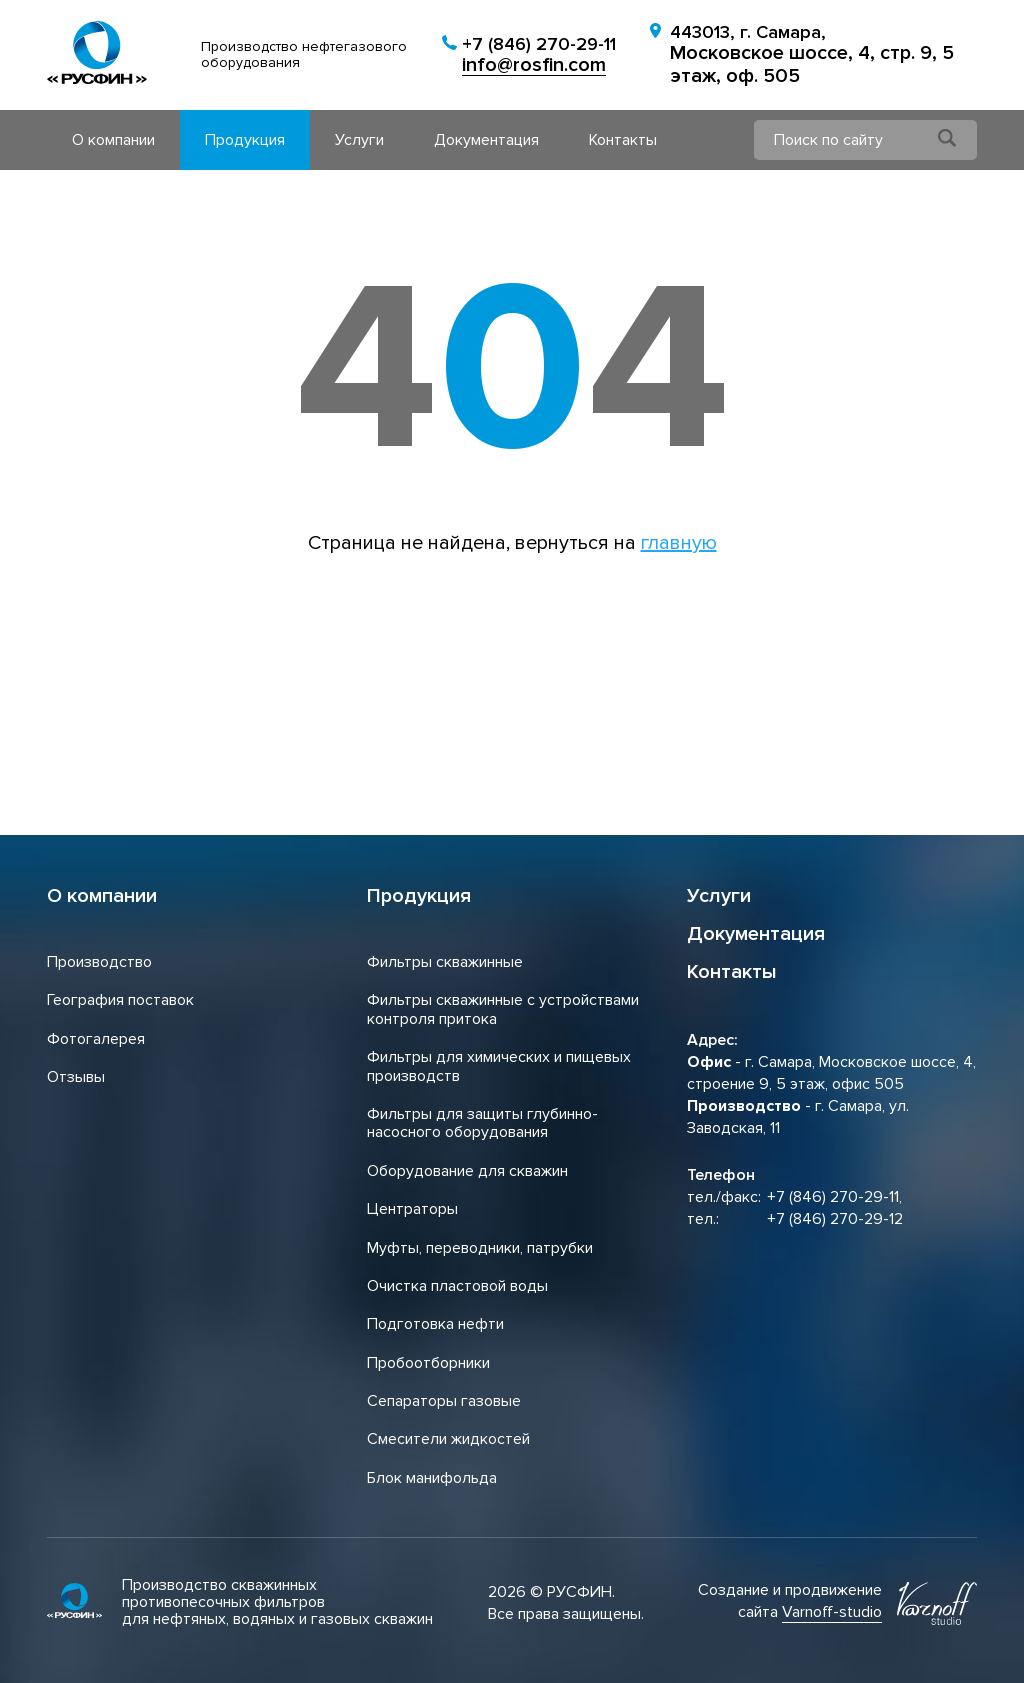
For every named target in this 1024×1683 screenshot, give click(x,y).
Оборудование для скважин (467, 1171)
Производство (99, 962)
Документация (486, 140)
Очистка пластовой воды (457, 1286)
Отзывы (76, 1077)
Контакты (623, 140)
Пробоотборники (428, 1363)
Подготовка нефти (435, 1324)
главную (679, 543)
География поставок (120, 1000)
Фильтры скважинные (445, 962)
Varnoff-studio (832, 1612)
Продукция (245, 140)
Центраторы (412, 1209)
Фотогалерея (96, 1039)
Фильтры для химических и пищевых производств (499, 1066)
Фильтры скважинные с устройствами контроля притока (503, 1009)
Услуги (359, 140)
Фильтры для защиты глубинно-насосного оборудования (482, 1123)
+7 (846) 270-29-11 (539, 44)
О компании (113, 140)
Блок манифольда (432, 1478)
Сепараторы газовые (444, 1401)
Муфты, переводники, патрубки (480, 1248)
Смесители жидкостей (448, 1439)
